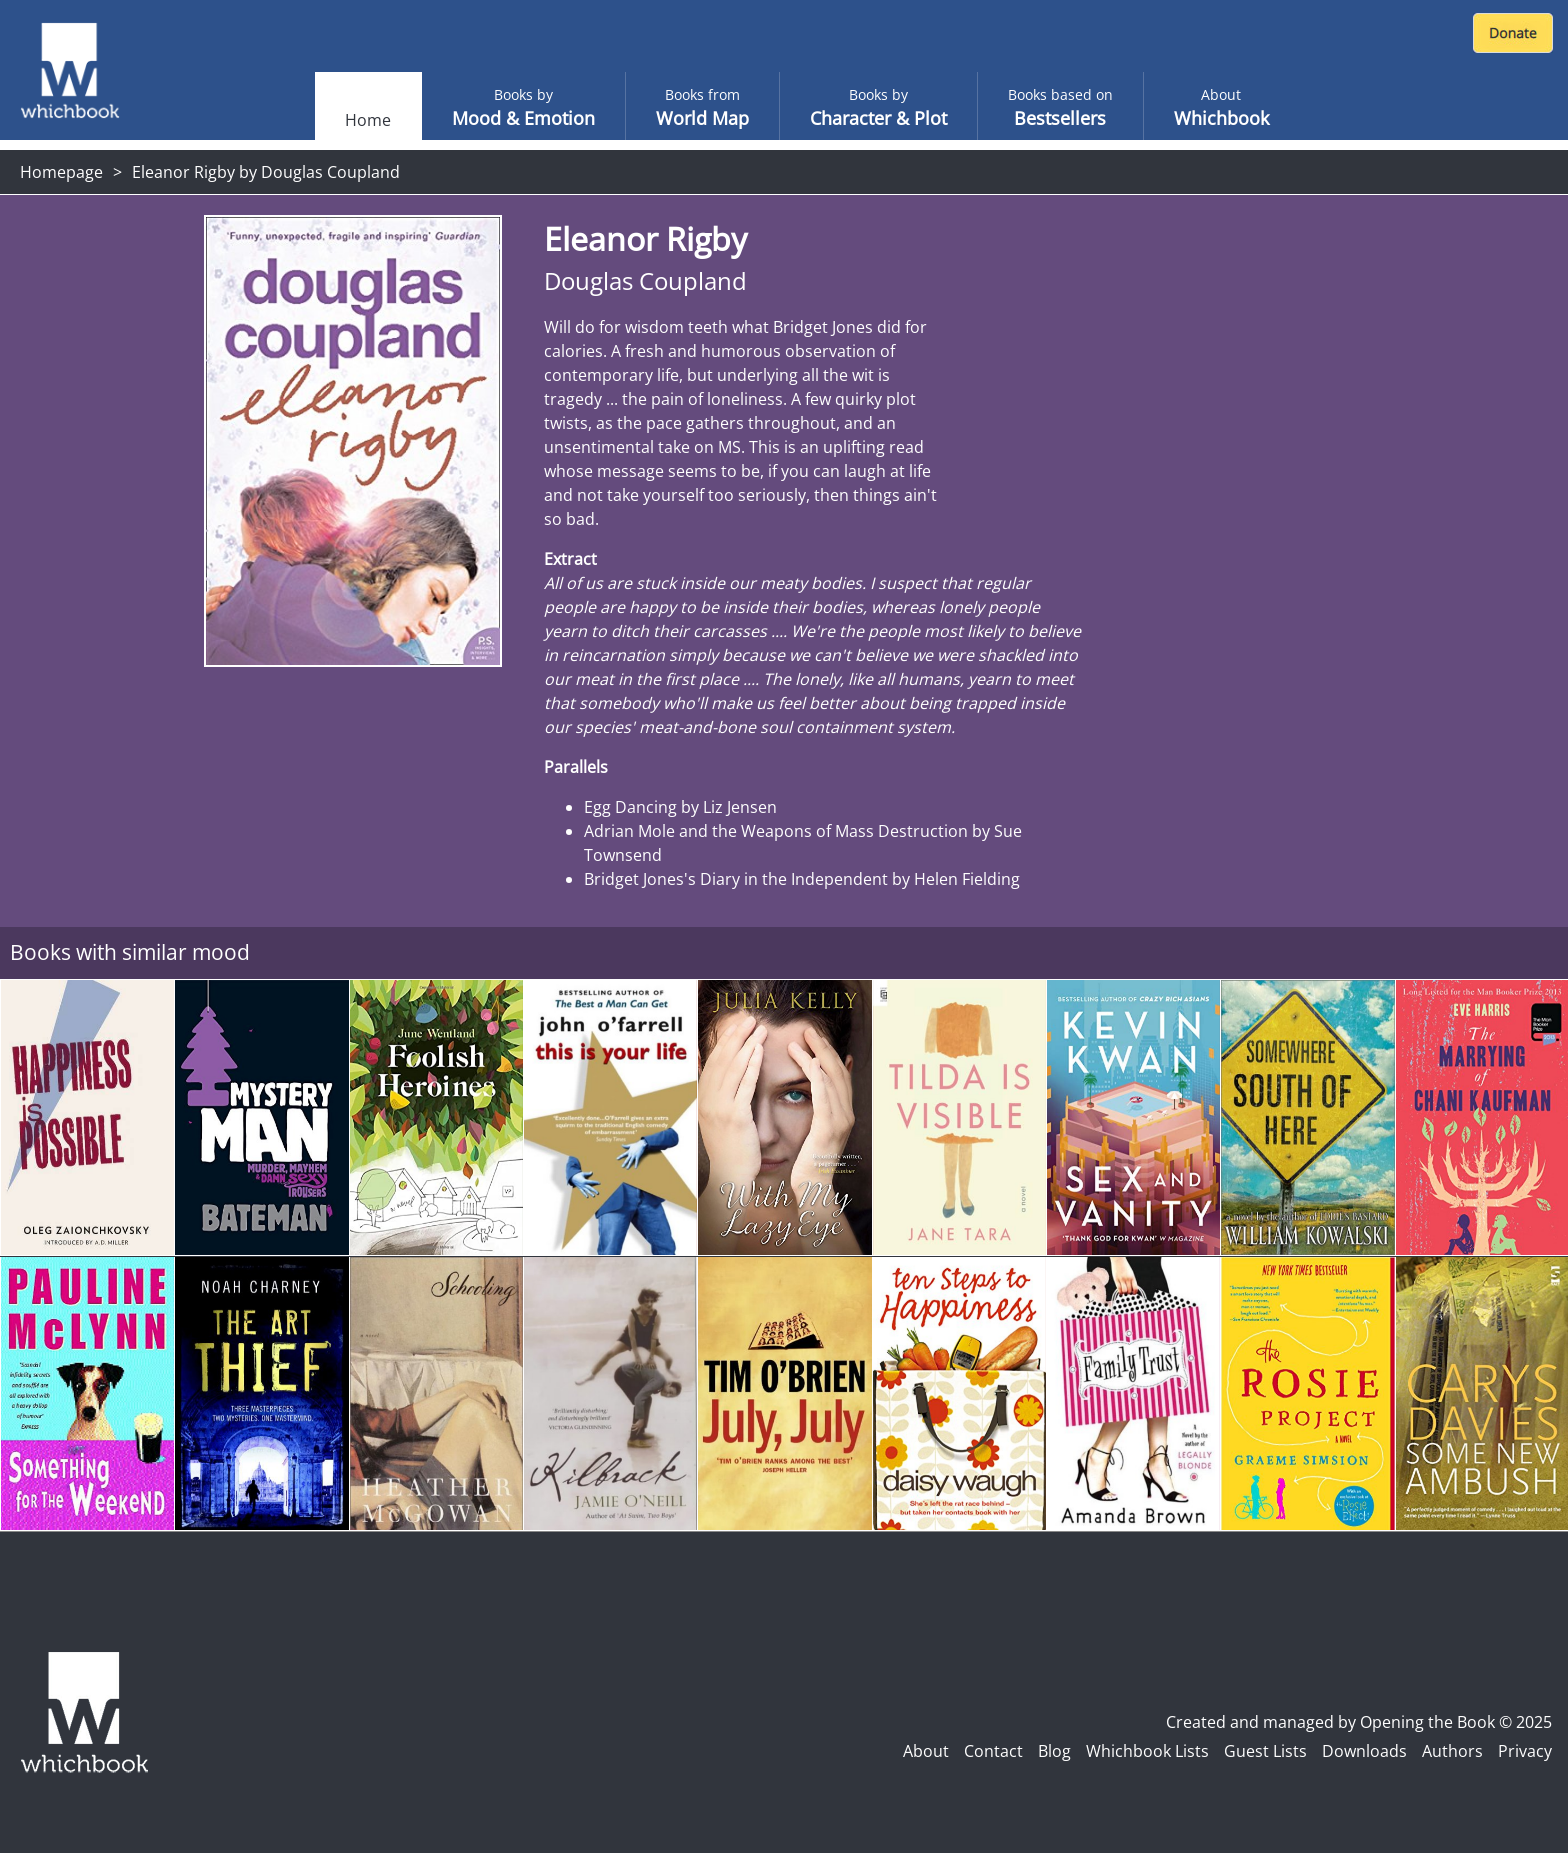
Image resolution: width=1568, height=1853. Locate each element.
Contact (993, 1751)
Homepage (61, 172)
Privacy (1525, 1751)
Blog (1054, 1751)
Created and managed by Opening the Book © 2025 (1359, 1722)
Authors (1452, 1751)
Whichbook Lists (1147, 1751)
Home (368, 120)
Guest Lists (1265, 1751)
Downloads (1364, 1751)
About (926, 1751)
